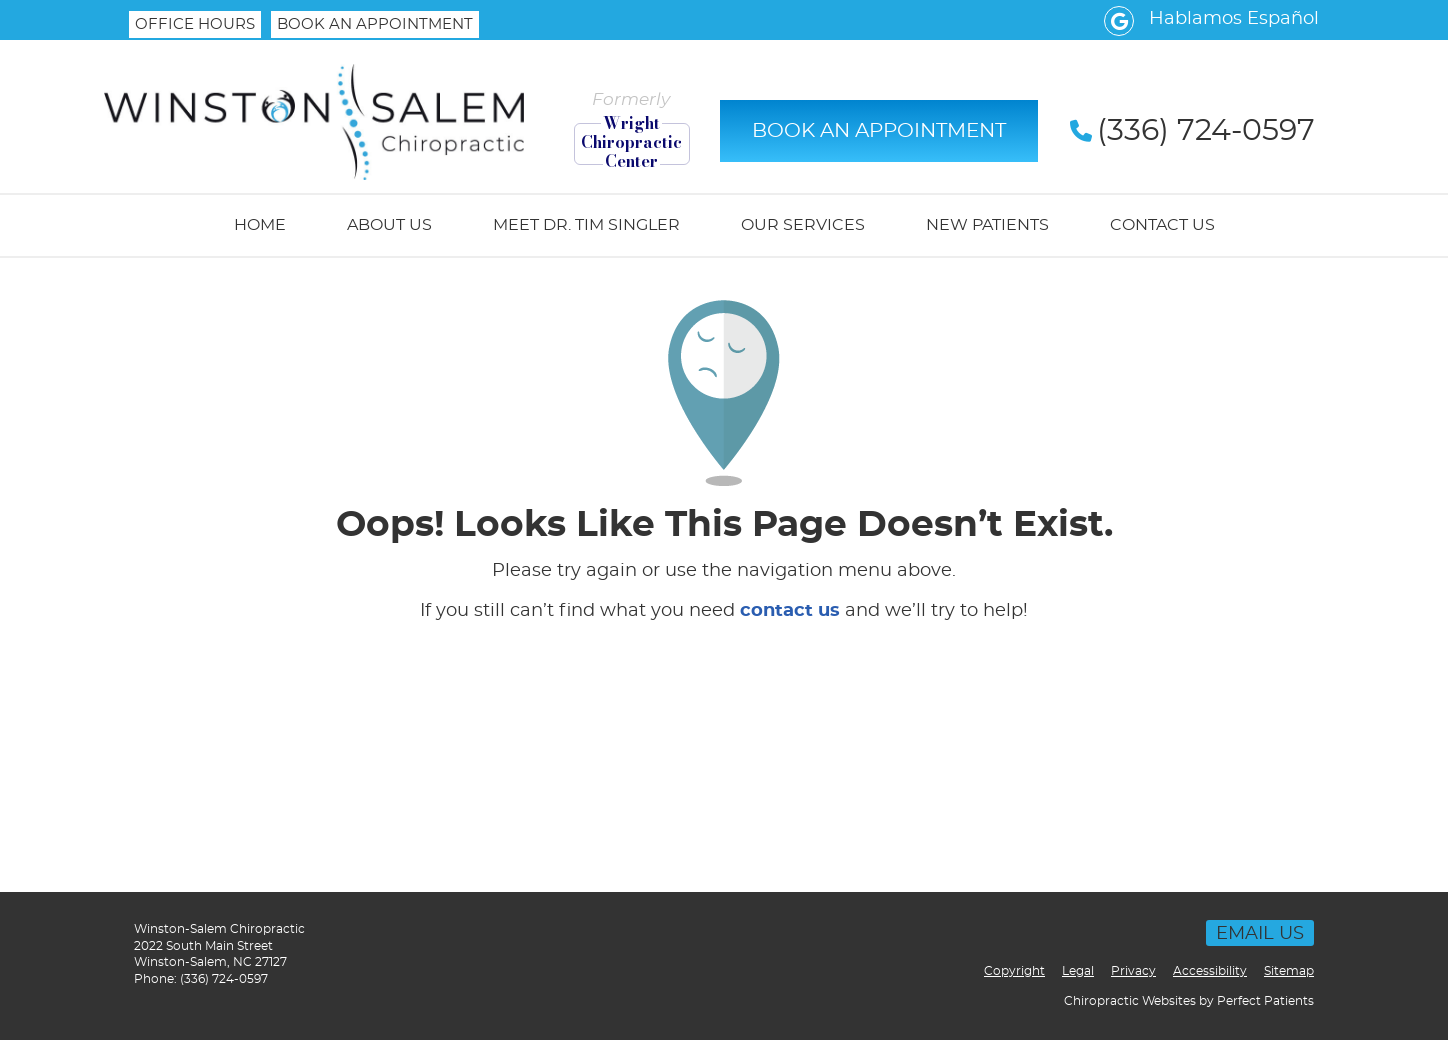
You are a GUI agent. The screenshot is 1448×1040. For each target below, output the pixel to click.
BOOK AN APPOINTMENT (375, 24)
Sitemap (1289, 971)
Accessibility (1210, 971)
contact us (790, 611)
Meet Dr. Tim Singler (586, 225)
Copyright (1014, 971)
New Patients (987, 225)
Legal (1078, 971)
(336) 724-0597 (224, 979)
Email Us (1260, 934)
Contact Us (1162, 225)
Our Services (803, 225)
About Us (389, 225)
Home (260, 225)
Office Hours (195, 24)
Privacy (1133, 971)
